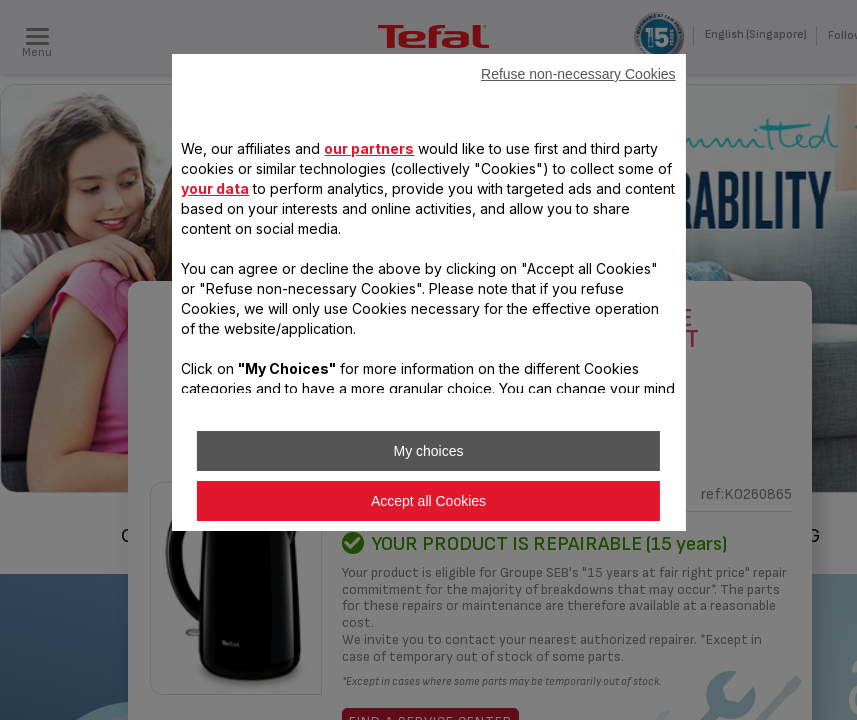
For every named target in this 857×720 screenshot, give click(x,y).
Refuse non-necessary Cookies (578, 74)
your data (215, 188)
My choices (428, 451)
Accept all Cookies (428, 501)
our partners (369, 148)
